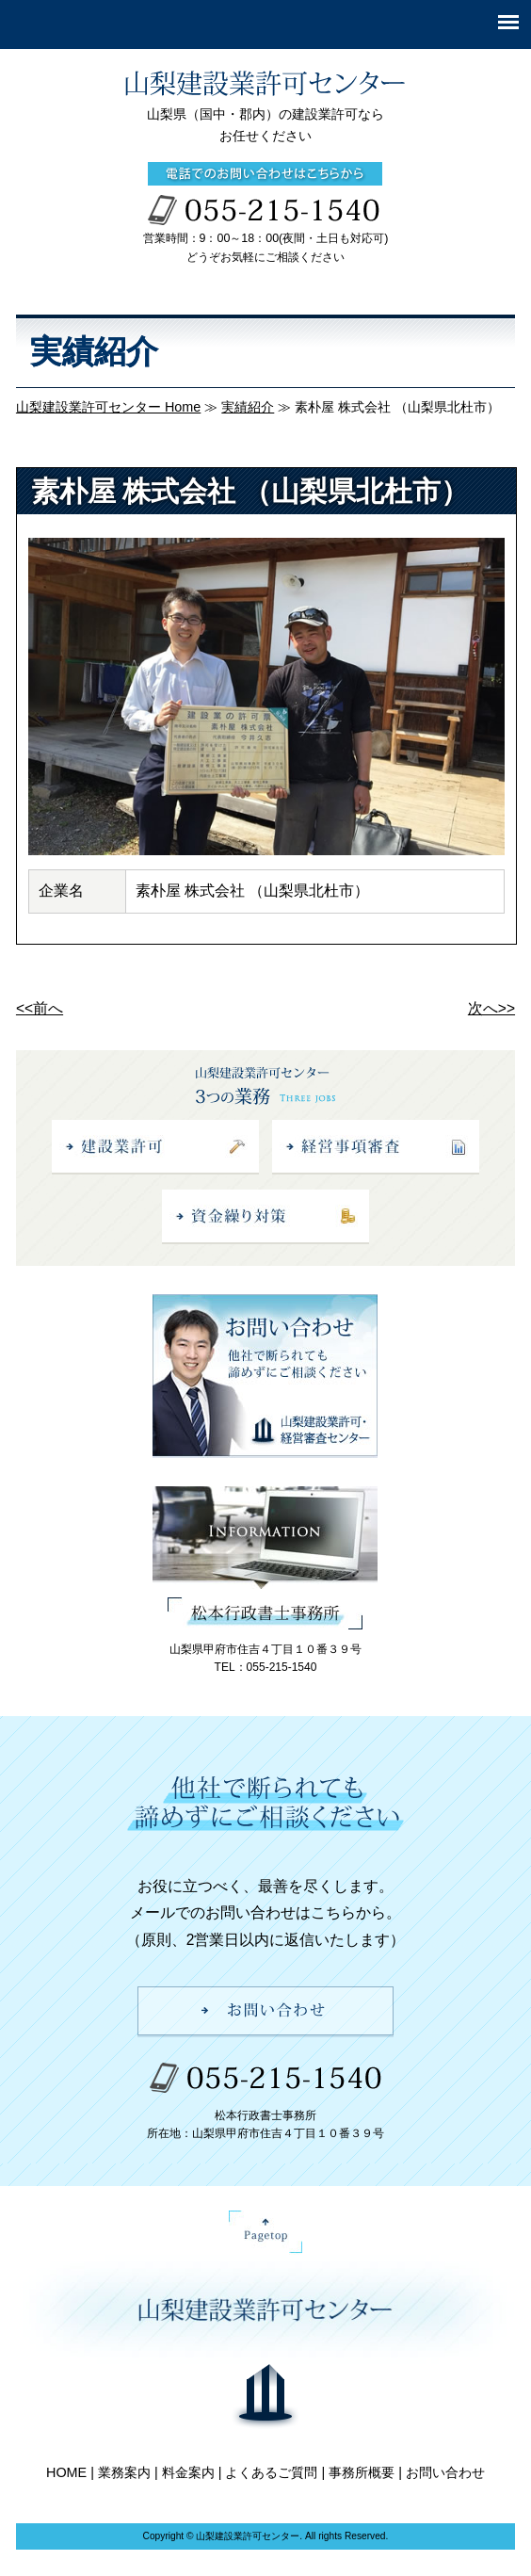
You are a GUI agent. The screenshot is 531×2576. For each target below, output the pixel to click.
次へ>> (491, 1008)
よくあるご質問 (271, 2472)
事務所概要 (361, 2472)
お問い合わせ (445, 2472)
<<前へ (39, 1008)
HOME (66, 2472)
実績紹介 (247, 406)
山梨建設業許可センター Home (108, 406)
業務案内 (124, 2472)
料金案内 (188, 2472)
